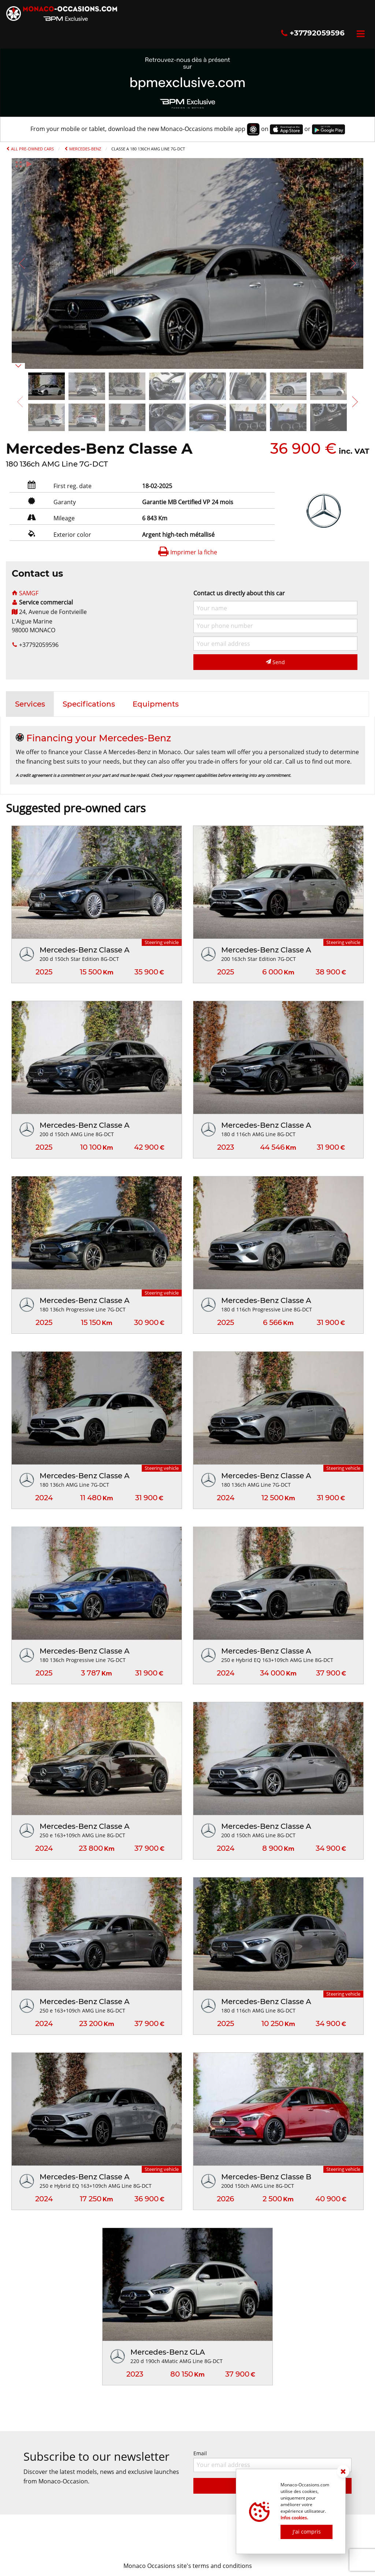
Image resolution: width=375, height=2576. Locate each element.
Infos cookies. (294, 2518)
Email (272, 2461)
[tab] (30, 704)
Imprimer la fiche (187, 552)
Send (275, 662)
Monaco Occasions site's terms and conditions (187, 2566)
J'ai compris (307, 2531)
